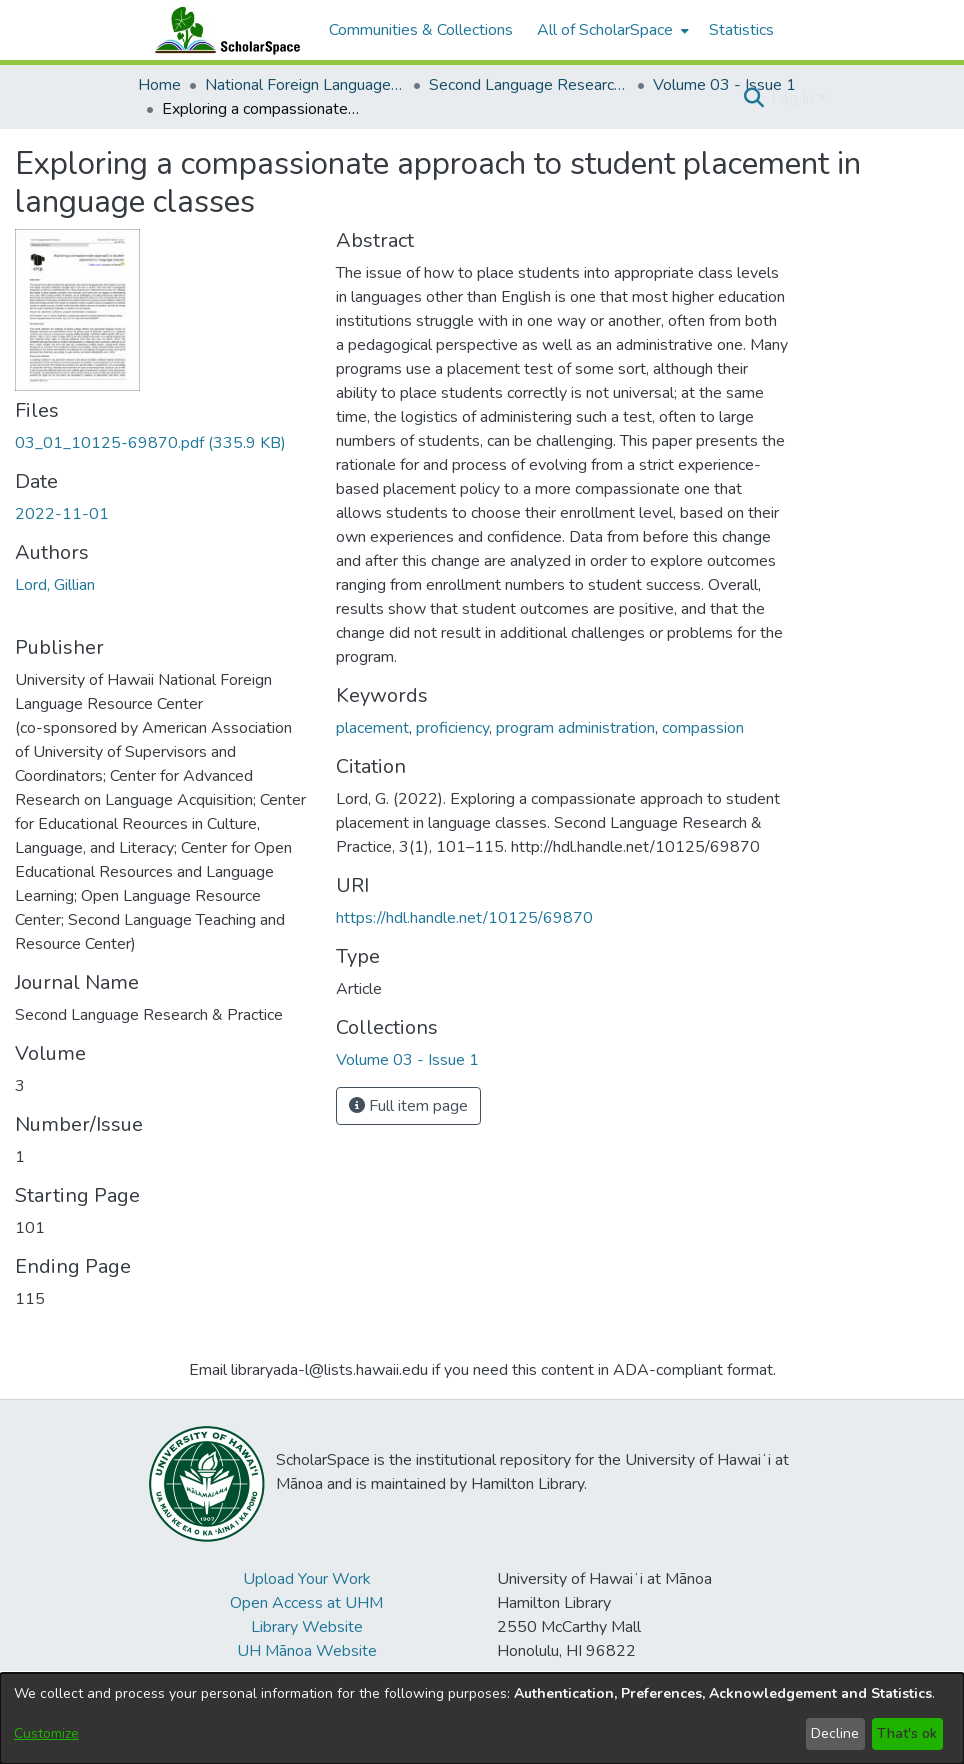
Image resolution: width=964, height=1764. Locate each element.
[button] (753, 98)
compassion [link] (703, 728)
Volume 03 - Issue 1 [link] (724, 85)
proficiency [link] (452, 728)
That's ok (907, 1733)
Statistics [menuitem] (741, 30)
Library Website (307, 1627)
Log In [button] (794, 98)
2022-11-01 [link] (62, 514)
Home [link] (159, 85)
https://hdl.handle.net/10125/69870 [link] (464, 918)
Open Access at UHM (306, 1603)
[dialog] (482, 1718)
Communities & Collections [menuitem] (421, 30)
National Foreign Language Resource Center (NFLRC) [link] (305, 85)
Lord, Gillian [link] (55, 585)
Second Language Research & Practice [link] (529, 85)
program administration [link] (575, 728)
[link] (150, 443)
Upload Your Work (307, 1579)
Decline (835, 1733)
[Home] (223, 30)
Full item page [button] (408, 1106)
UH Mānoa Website (307, 1651)
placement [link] (372, 728)
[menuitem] (611, 30)
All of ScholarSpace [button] (605, 30)
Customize (46, 1733)
